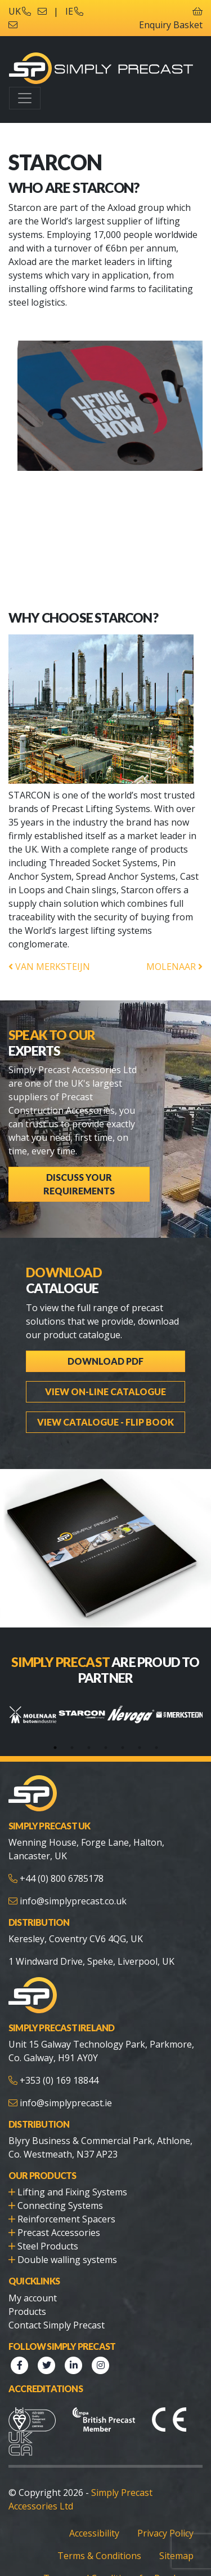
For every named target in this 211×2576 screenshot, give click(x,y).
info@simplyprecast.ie (66, 2103)
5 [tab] (122, 1747)
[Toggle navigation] (25, 98)
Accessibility (94, 2533)
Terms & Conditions (99, 2555)
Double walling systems (67, 2259)
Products (27, 2311)
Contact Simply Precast (56, 2325)
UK (19, 11)
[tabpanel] (32, 1714)
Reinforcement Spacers (66, 2219)
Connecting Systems (60, 2205)
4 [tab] (105, 1747)
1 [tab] (55, 1747)
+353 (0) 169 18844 (59, 2080)
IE (74, 11)
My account (32, 2298)
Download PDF (105, 1361)
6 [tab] (139, 1747)
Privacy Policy (165, 2533)
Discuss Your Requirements (79, 1184)
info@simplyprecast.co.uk (73, 1901)
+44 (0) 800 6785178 (62, 1878)
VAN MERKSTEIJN (49, 966)
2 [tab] (72, 1747)
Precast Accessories (58, 2232)
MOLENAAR (174, 966)
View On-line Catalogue (105, 1391)
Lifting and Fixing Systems (72, 2192)
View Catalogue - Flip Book (105, 1422)
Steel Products (47, 2246)
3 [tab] (89, 1747)
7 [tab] (156, 1747)
